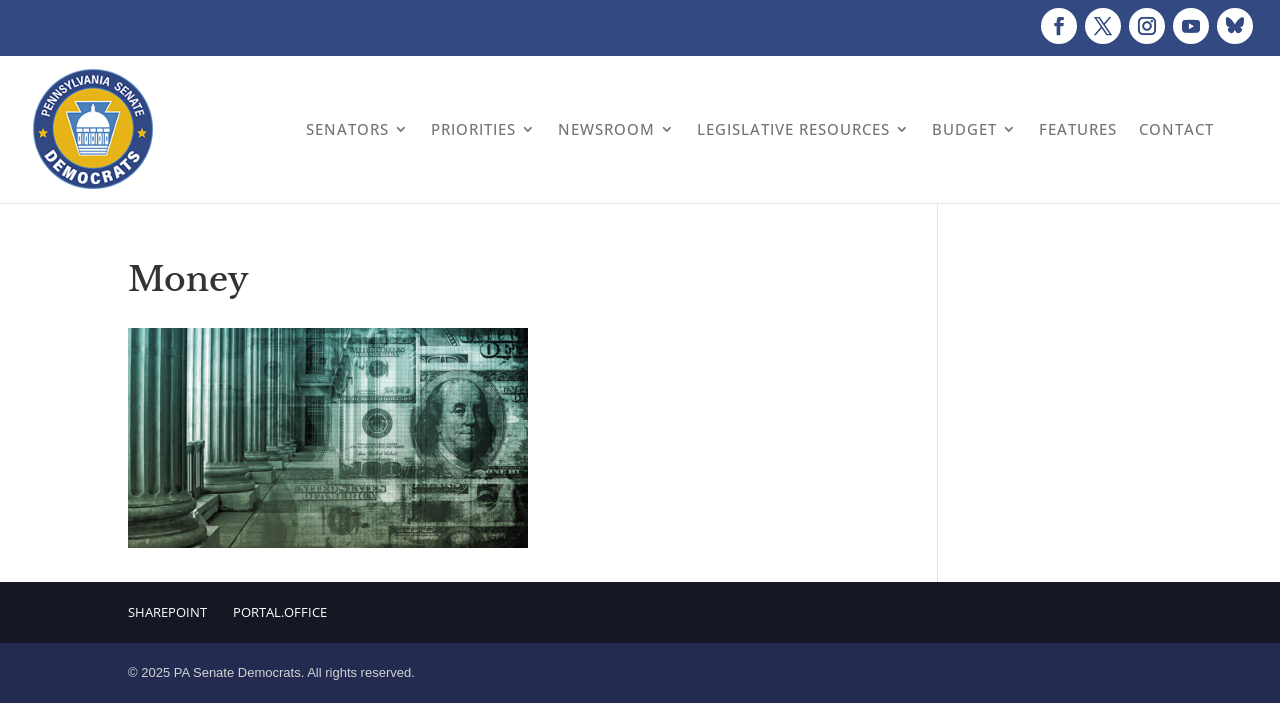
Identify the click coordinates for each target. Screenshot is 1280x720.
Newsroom (606, 129)
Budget (964, 129)
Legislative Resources (793, 129)
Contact (1176, 129)
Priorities (473, 129)
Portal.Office (280, 612)
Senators (347, 129)
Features (1078, 129)
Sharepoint (167, 612)
